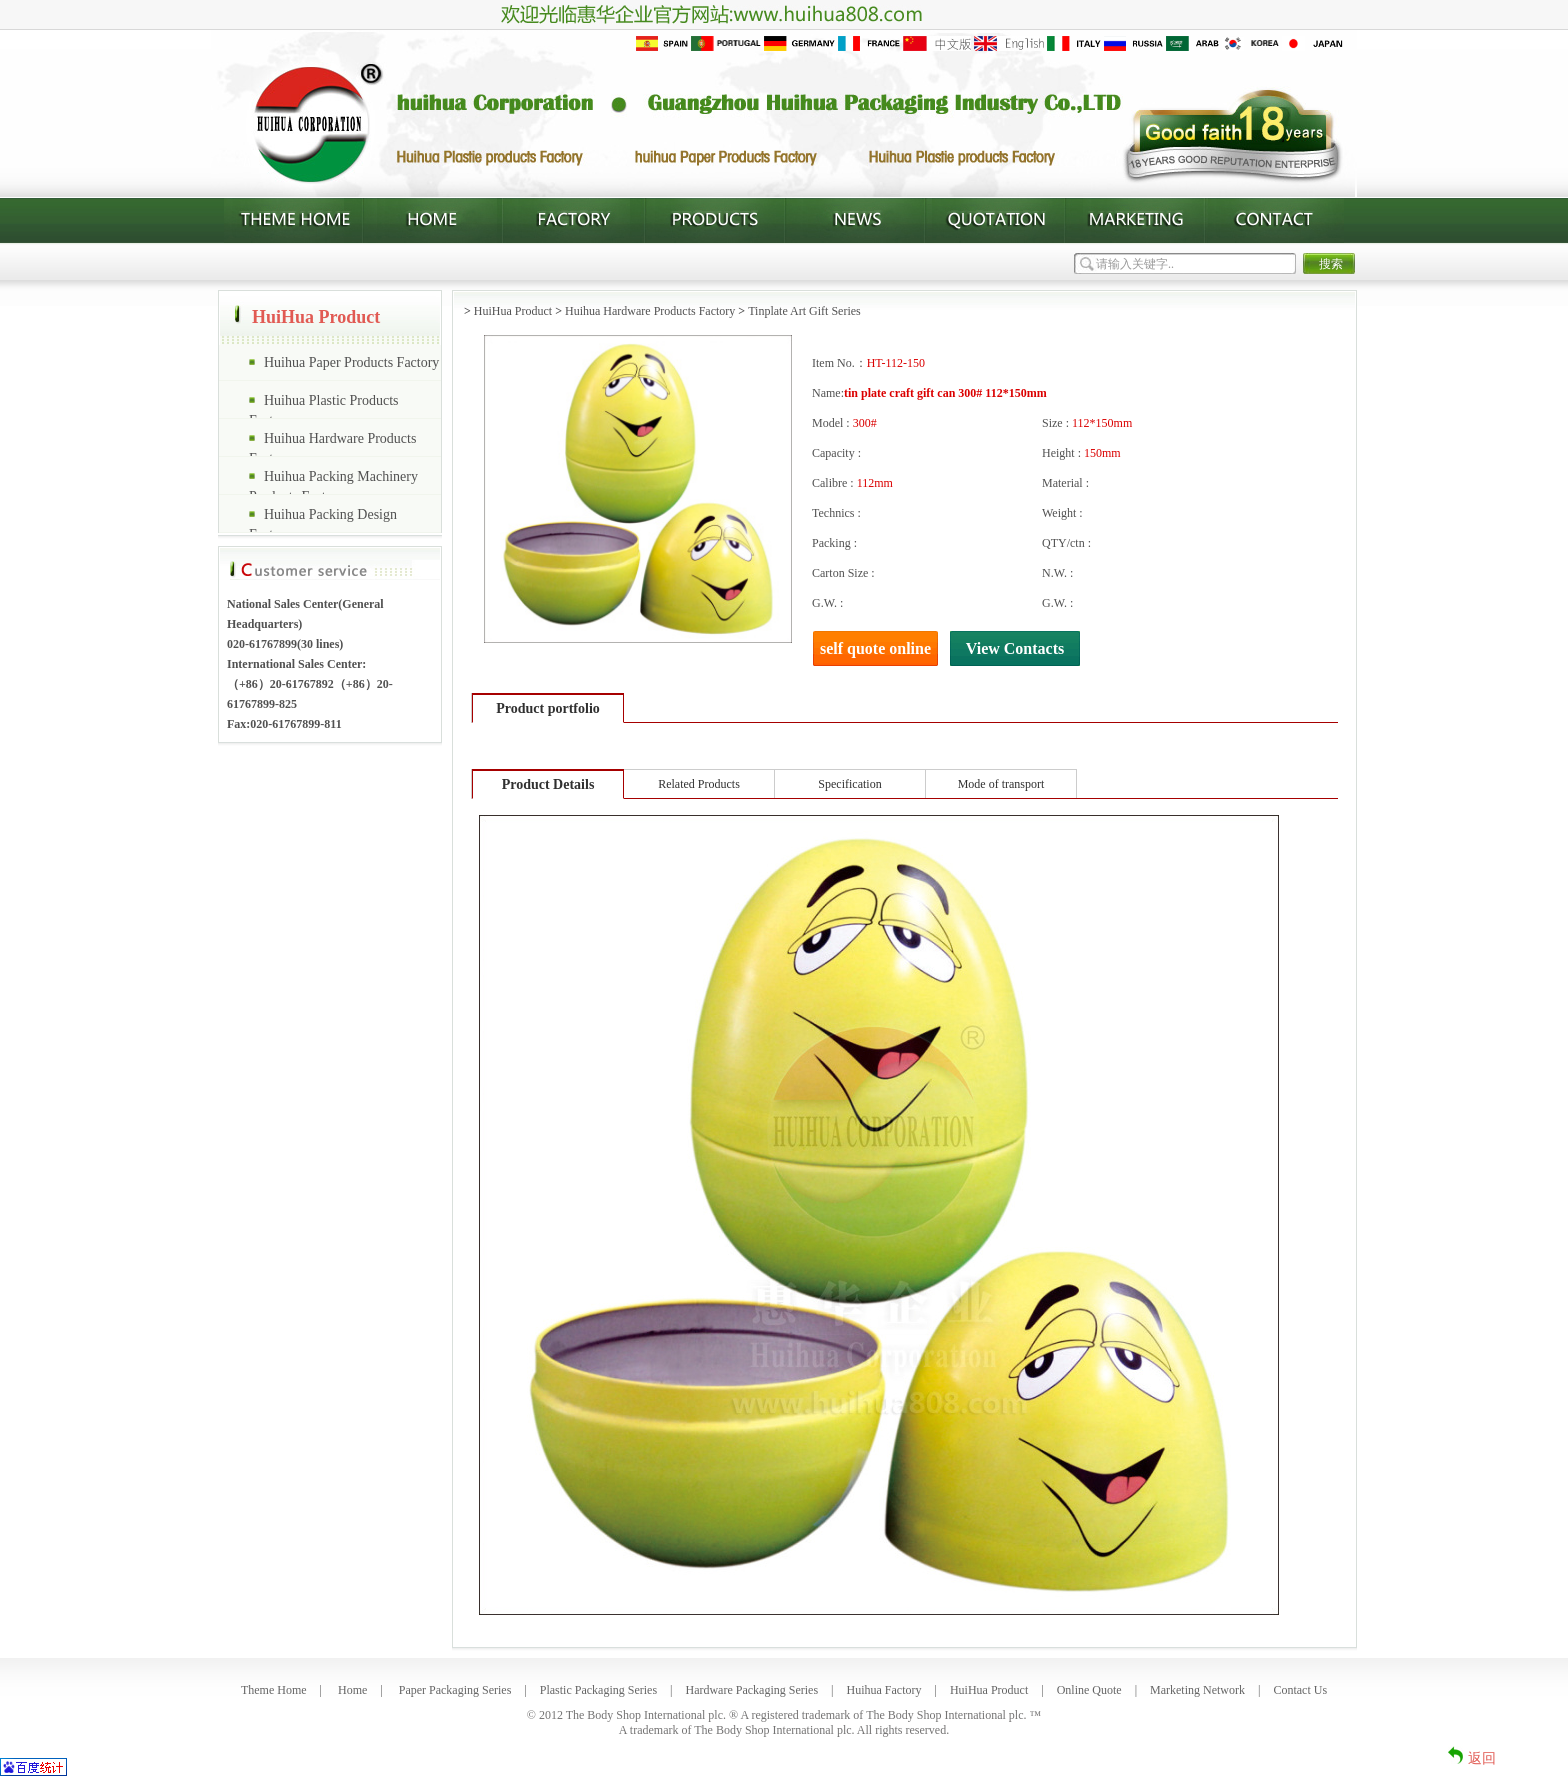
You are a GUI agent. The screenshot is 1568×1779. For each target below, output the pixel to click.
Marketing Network (1197, 1690)
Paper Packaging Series (455, 1690)
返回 (1482, 1758)
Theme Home (274, 1690)
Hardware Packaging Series (751, 1690)
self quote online (875, 648)
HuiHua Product (513, 311)
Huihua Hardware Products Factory (650, 311)
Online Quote (1089, 1690)
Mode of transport (1001, 784)
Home (352, 1690)
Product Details (548, 784)
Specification (849, 784)
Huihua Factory (884, 1690)
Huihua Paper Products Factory (351, 362)
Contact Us (1300, 1690)
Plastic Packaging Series (598, 1690)
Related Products (699, 784)
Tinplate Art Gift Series (804, 311)
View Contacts (1015, 648)
